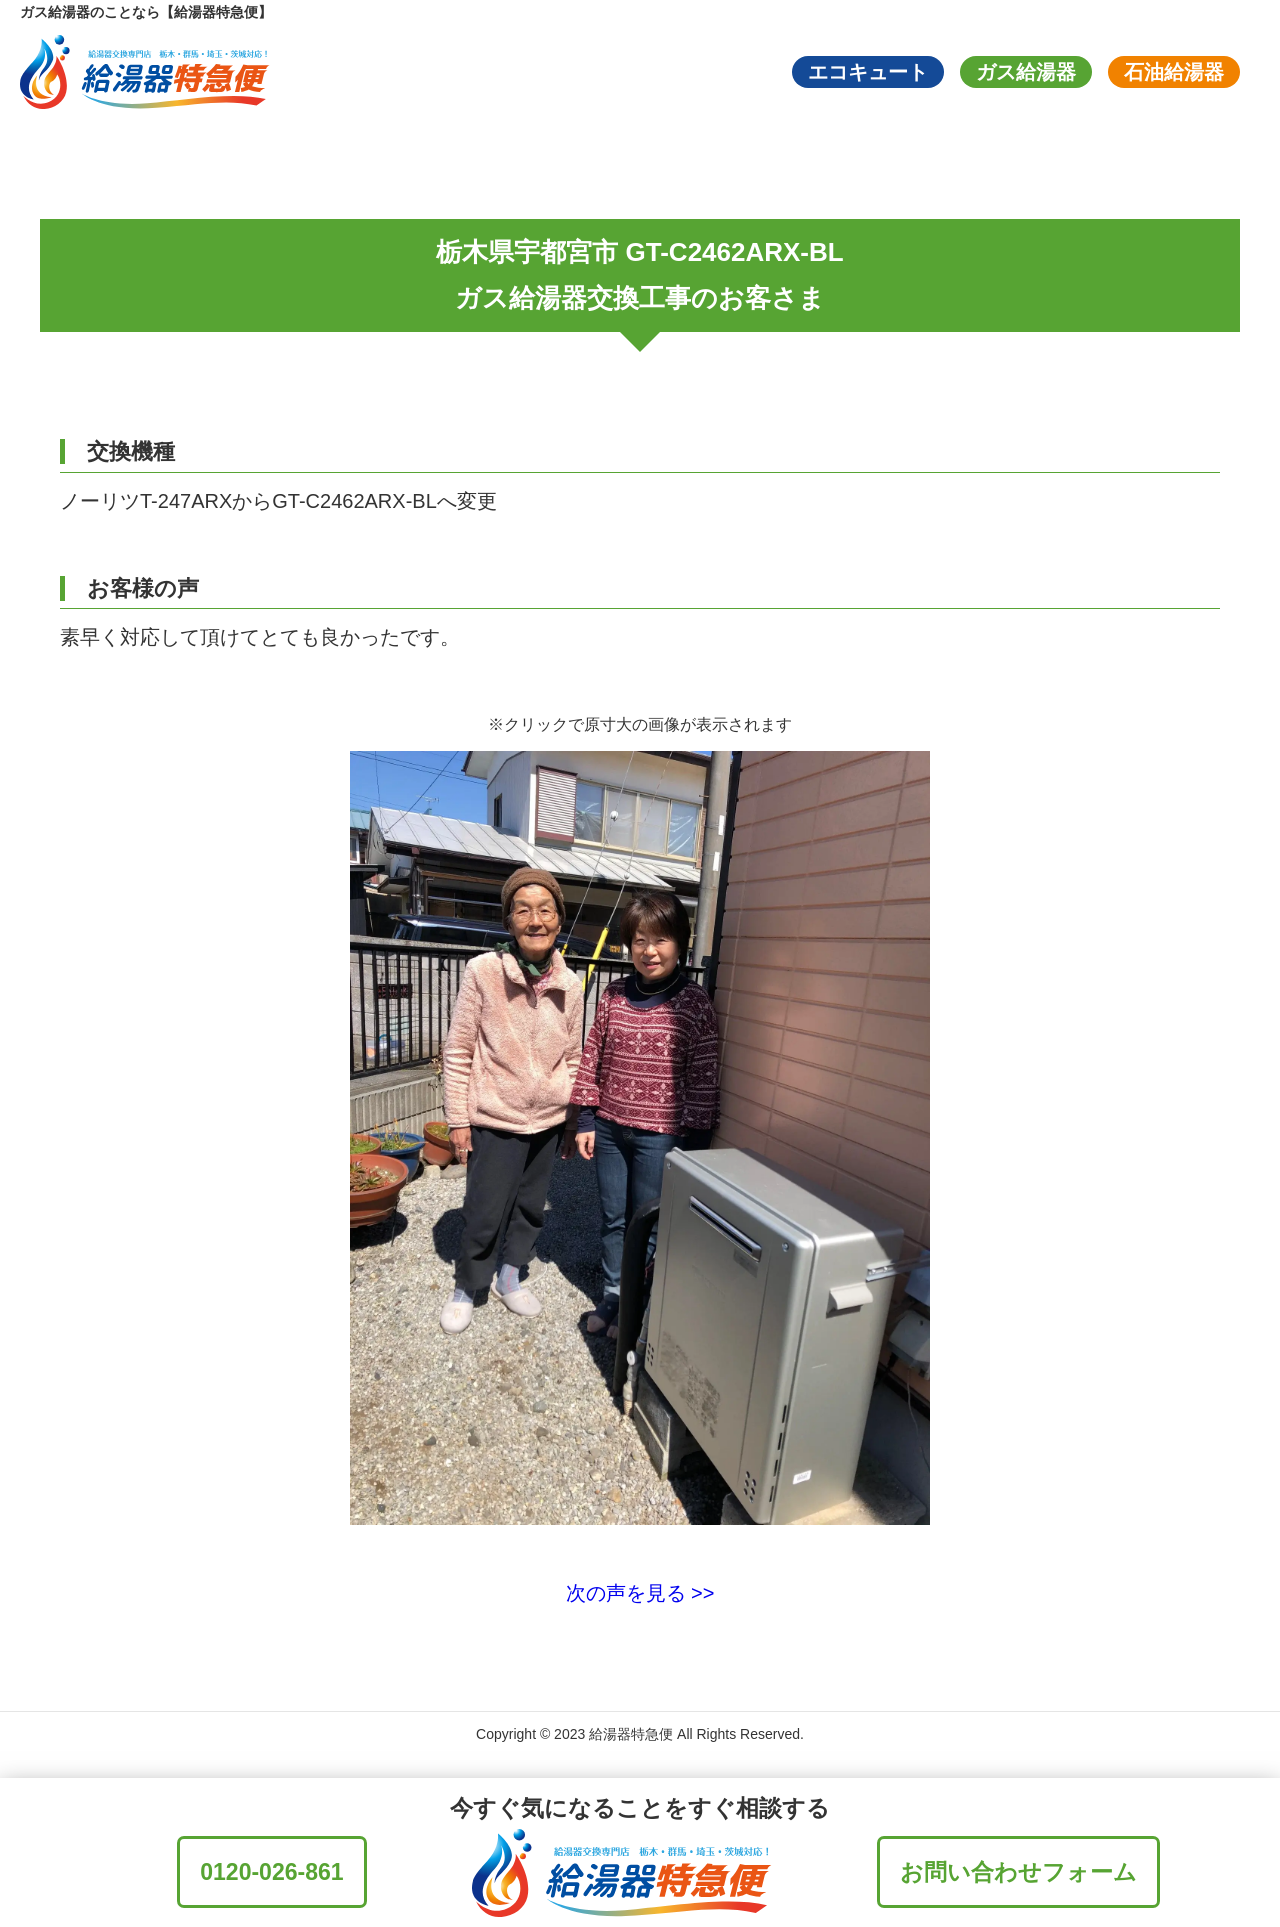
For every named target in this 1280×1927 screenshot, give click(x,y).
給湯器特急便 (631, 1734)
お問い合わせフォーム (1018, 1872)
